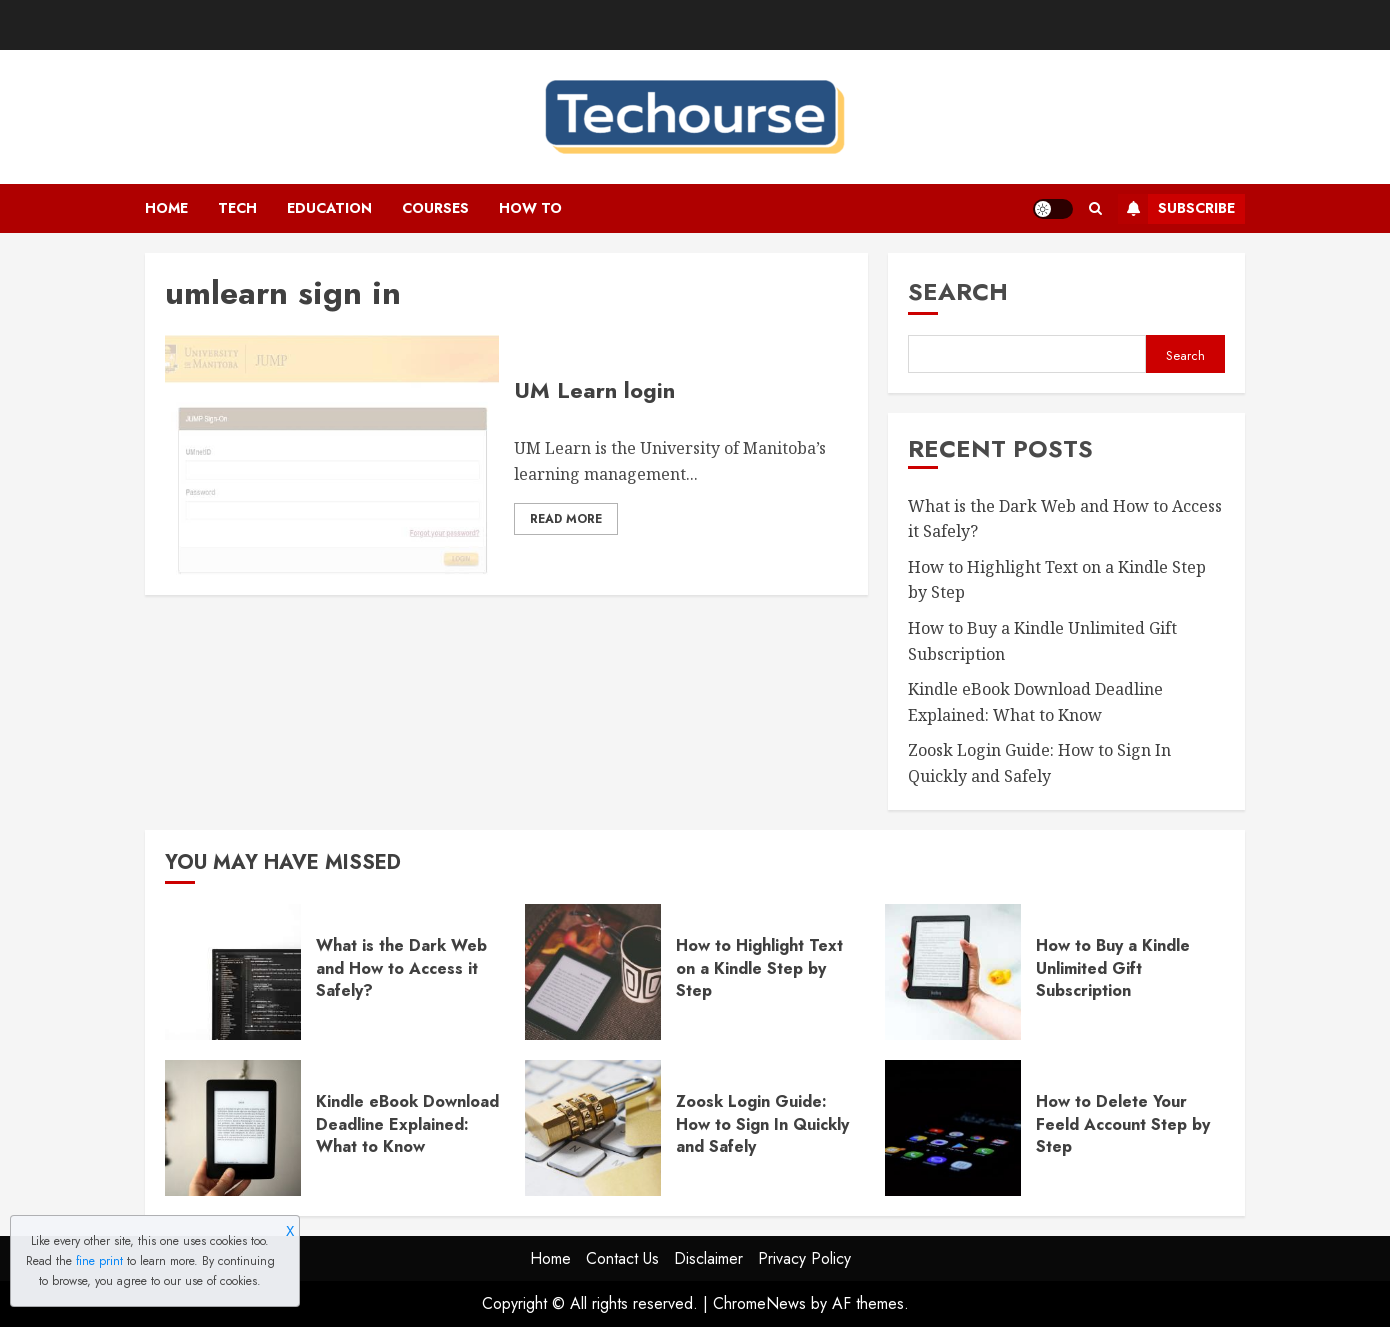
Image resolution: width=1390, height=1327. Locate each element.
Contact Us (622, 1258)
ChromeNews (759, 1303)
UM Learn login (594, 390)
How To (530, 208)
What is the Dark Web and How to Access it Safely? (401, 968)
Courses (435, 208)
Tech (237, 208)
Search (958, 291)
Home (166, 208)
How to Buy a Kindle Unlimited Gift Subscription (1113, 968)
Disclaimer (708, 1258)
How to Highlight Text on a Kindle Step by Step (759, 968)
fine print (99, 1261)
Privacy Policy (804, 1258)
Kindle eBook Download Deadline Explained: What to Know (407, 1124)
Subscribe (1176, 209)
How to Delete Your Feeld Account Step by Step (1123, 1124)
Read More (566, 519)
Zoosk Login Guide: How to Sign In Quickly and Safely (762, 1124)
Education (329, 208)
